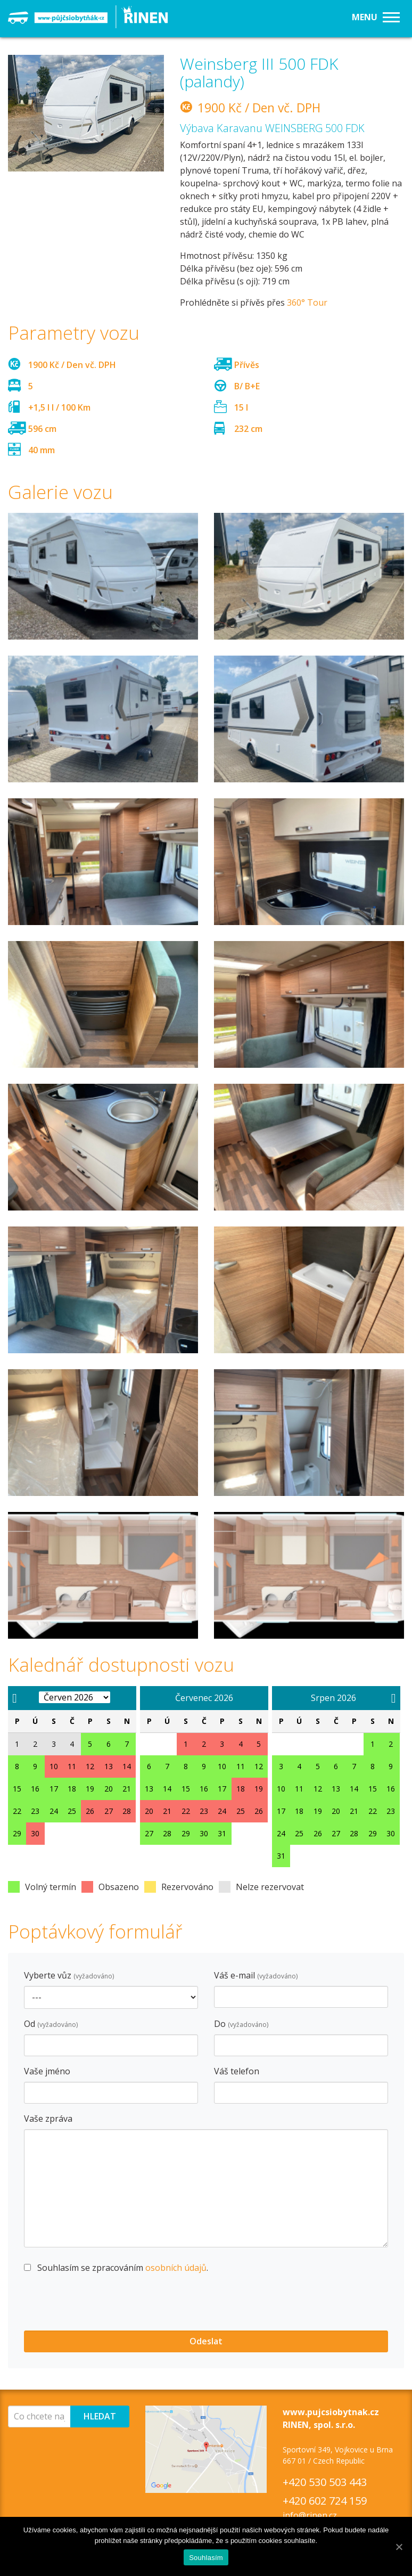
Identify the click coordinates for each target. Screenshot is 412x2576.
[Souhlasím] (398, 2546)
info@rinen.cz (310, 2515)
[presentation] (105, 2304)
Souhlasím (206, 2558)
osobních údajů (176, 2268)
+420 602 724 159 (325, 2500)
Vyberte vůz (69, 1975)
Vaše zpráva (48, 2118)
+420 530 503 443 (325, 2482)
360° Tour (307, 302)
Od (51, 2024)
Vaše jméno (47, 2071)
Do (241, 2024)
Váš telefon (236, 2071)
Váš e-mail (256, 1975)
